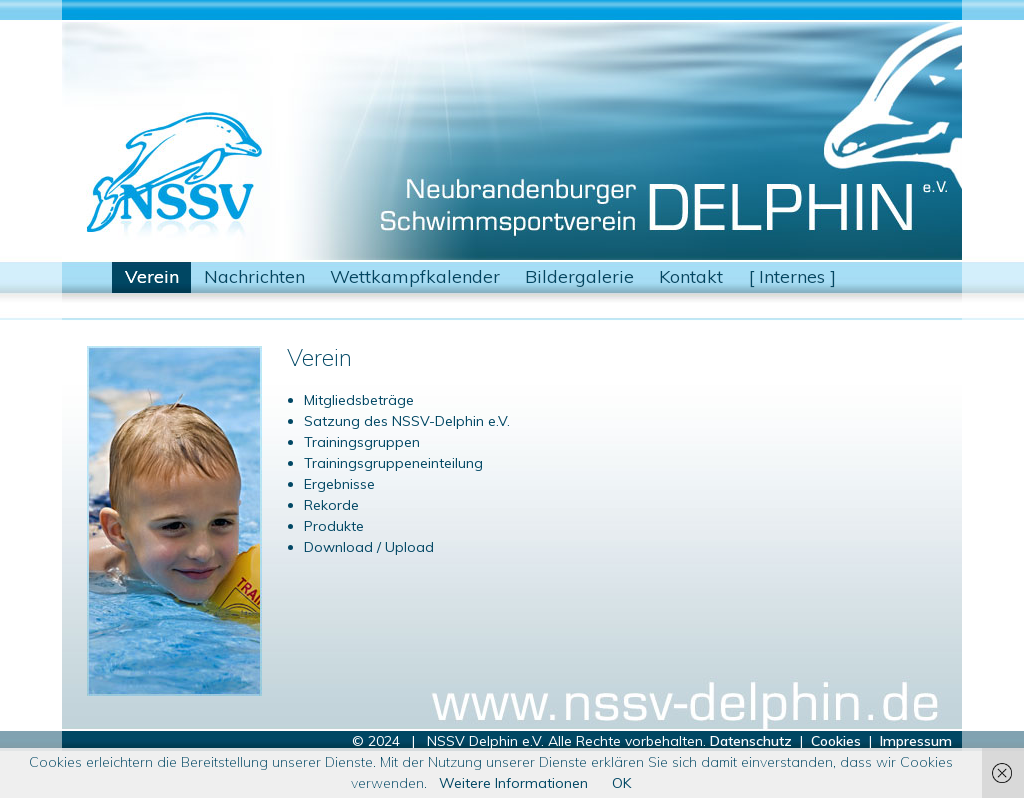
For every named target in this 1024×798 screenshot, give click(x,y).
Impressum (916, 741)
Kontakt (691, 276)
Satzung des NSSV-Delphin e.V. (407, 421)
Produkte (334, 526)
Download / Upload (369, 547)
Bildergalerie (579, 276)
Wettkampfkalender (415, 276)
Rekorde (331, 505)
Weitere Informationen (513, 783)
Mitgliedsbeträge (359, 400)
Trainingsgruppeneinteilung (393, 463)
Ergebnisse (339, 484)
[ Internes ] (792, 276)
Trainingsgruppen (362, 442)
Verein (152, 276)
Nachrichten (254, 276)
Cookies (836, 741)
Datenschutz (751, 741)
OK (621, 783)
